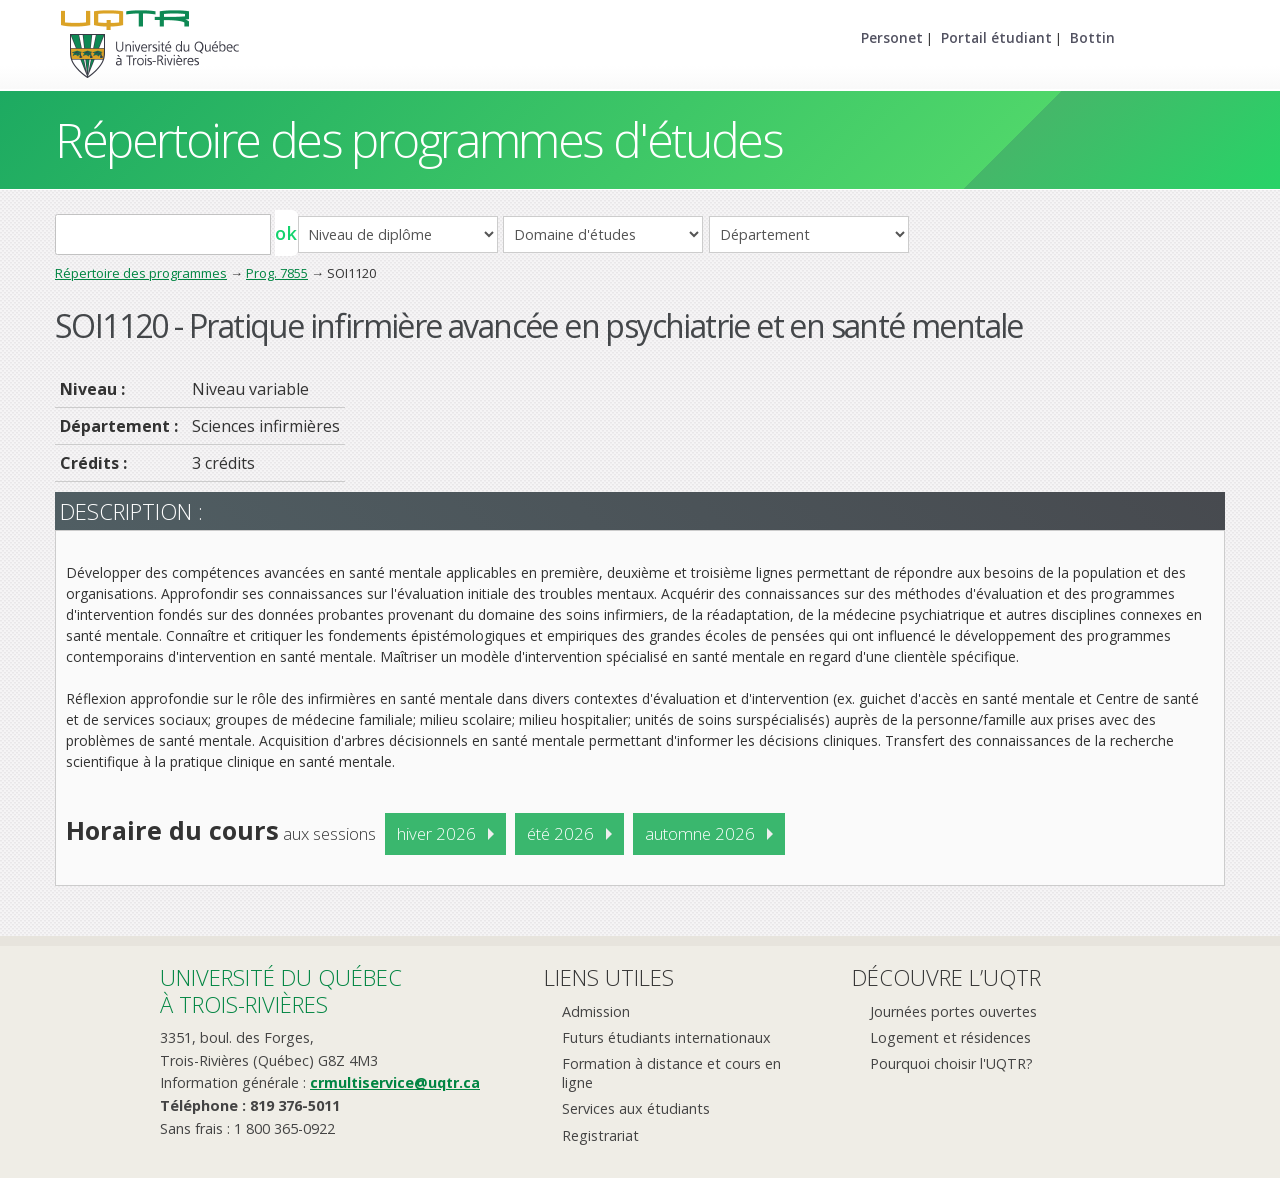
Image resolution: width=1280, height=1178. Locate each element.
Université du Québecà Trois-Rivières (281, 990)
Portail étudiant (996, 37)
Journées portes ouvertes (953, 1011)
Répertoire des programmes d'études (418, 139)
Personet (892, 37)
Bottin (1092, 37)
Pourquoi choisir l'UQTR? (951, 1063)
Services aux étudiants (636, 1108)
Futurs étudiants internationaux (666, 1037)
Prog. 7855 (277, 273)
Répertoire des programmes (141, 273)
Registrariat (600, 1135)
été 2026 (560, 833)
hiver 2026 (436, 833)
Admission (596, 1011)
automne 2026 (700, 833)
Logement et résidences (950, 1037)
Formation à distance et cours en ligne (671, 1073)
